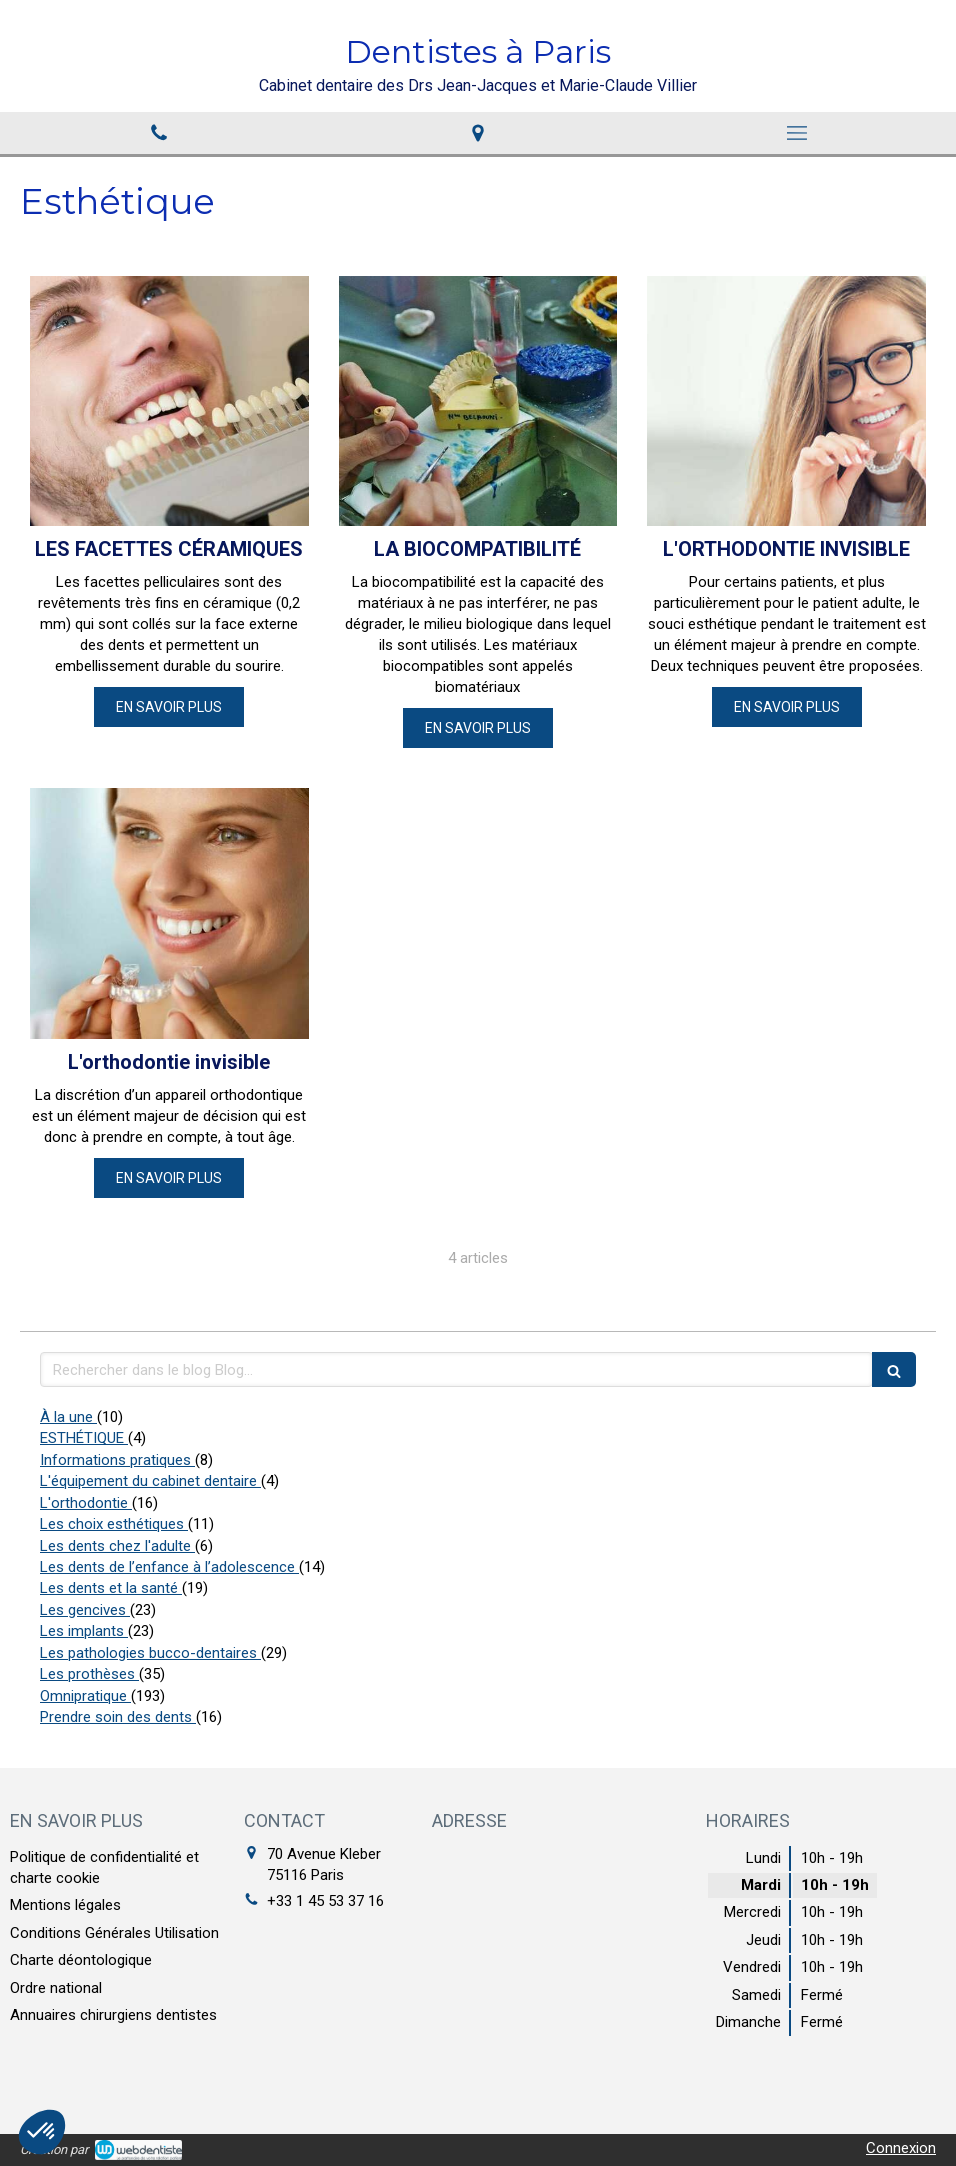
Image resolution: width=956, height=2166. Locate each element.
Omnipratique (85, 1696)
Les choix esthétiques (114, 1524)
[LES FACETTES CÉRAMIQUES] (169, 401)
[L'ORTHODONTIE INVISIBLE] (786, 401)
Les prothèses (89, 1674)
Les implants (84, 1631)
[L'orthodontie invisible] (169, 913)
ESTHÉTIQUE (84, 1438)
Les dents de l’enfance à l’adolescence (169, 1567)
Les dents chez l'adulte (117, 1546)
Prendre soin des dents (118, 1717)
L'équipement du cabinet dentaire (150, 1481)
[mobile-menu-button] (796, 133)
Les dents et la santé (111, 1588)
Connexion (901, 2148)
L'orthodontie (86, 1503)
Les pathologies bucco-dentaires (150, 1653)
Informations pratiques (117, 1460)
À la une (68, 1417)
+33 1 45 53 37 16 (325, 1901)
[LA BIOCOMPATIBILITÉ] (478, 401)
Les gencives (85, 1610)
